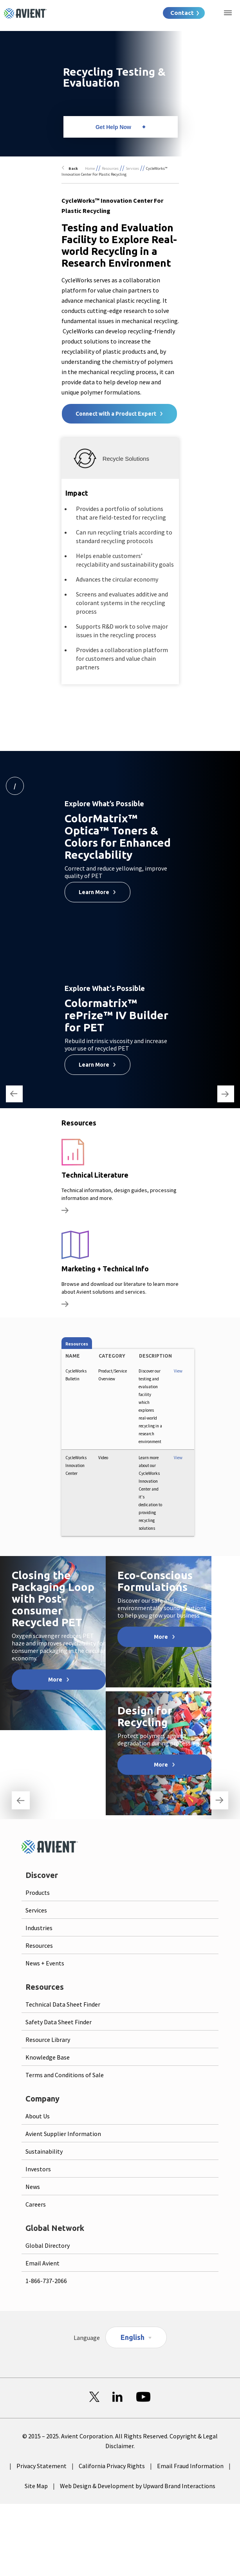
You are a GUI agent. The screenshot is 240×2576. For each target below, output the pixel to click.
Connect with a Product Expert (116, 414)
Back (73, 168)
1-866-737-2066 (46, 2281)
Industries (38, 1928)
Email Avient (42, 2263)
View (178, 1371)
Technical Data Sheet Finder (62, 2004)
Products (37, 1892)
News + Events (44, 1963)
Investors (38, 2169)
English (132, 2337)
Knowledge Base (47, 2057)
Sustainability (44, 2151)
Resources (110, 168)
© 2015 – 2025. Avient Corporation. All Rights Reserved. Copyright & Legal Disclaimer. (120, 2441)
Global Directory (47, 2245)
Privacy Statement (41, 2466)
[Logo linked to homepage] (25, 13)
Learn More (94, 892)
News (32, 2187)
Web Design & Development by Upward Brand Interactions (137, 2486)
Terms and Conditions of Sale (64, 2075)
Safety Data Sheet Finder (58, 2022)
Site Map (36, 2486)
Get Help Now (113, 127)
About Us (37, 2116)
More (55, 1679)
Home (90, 168)
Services (132, 168)
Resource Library (47, 2039)
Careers (35, 2204)
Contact (182, 12)
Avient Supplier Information (63, 2134)
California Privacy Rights (112, 2466)
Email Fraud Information (190, 2466)
